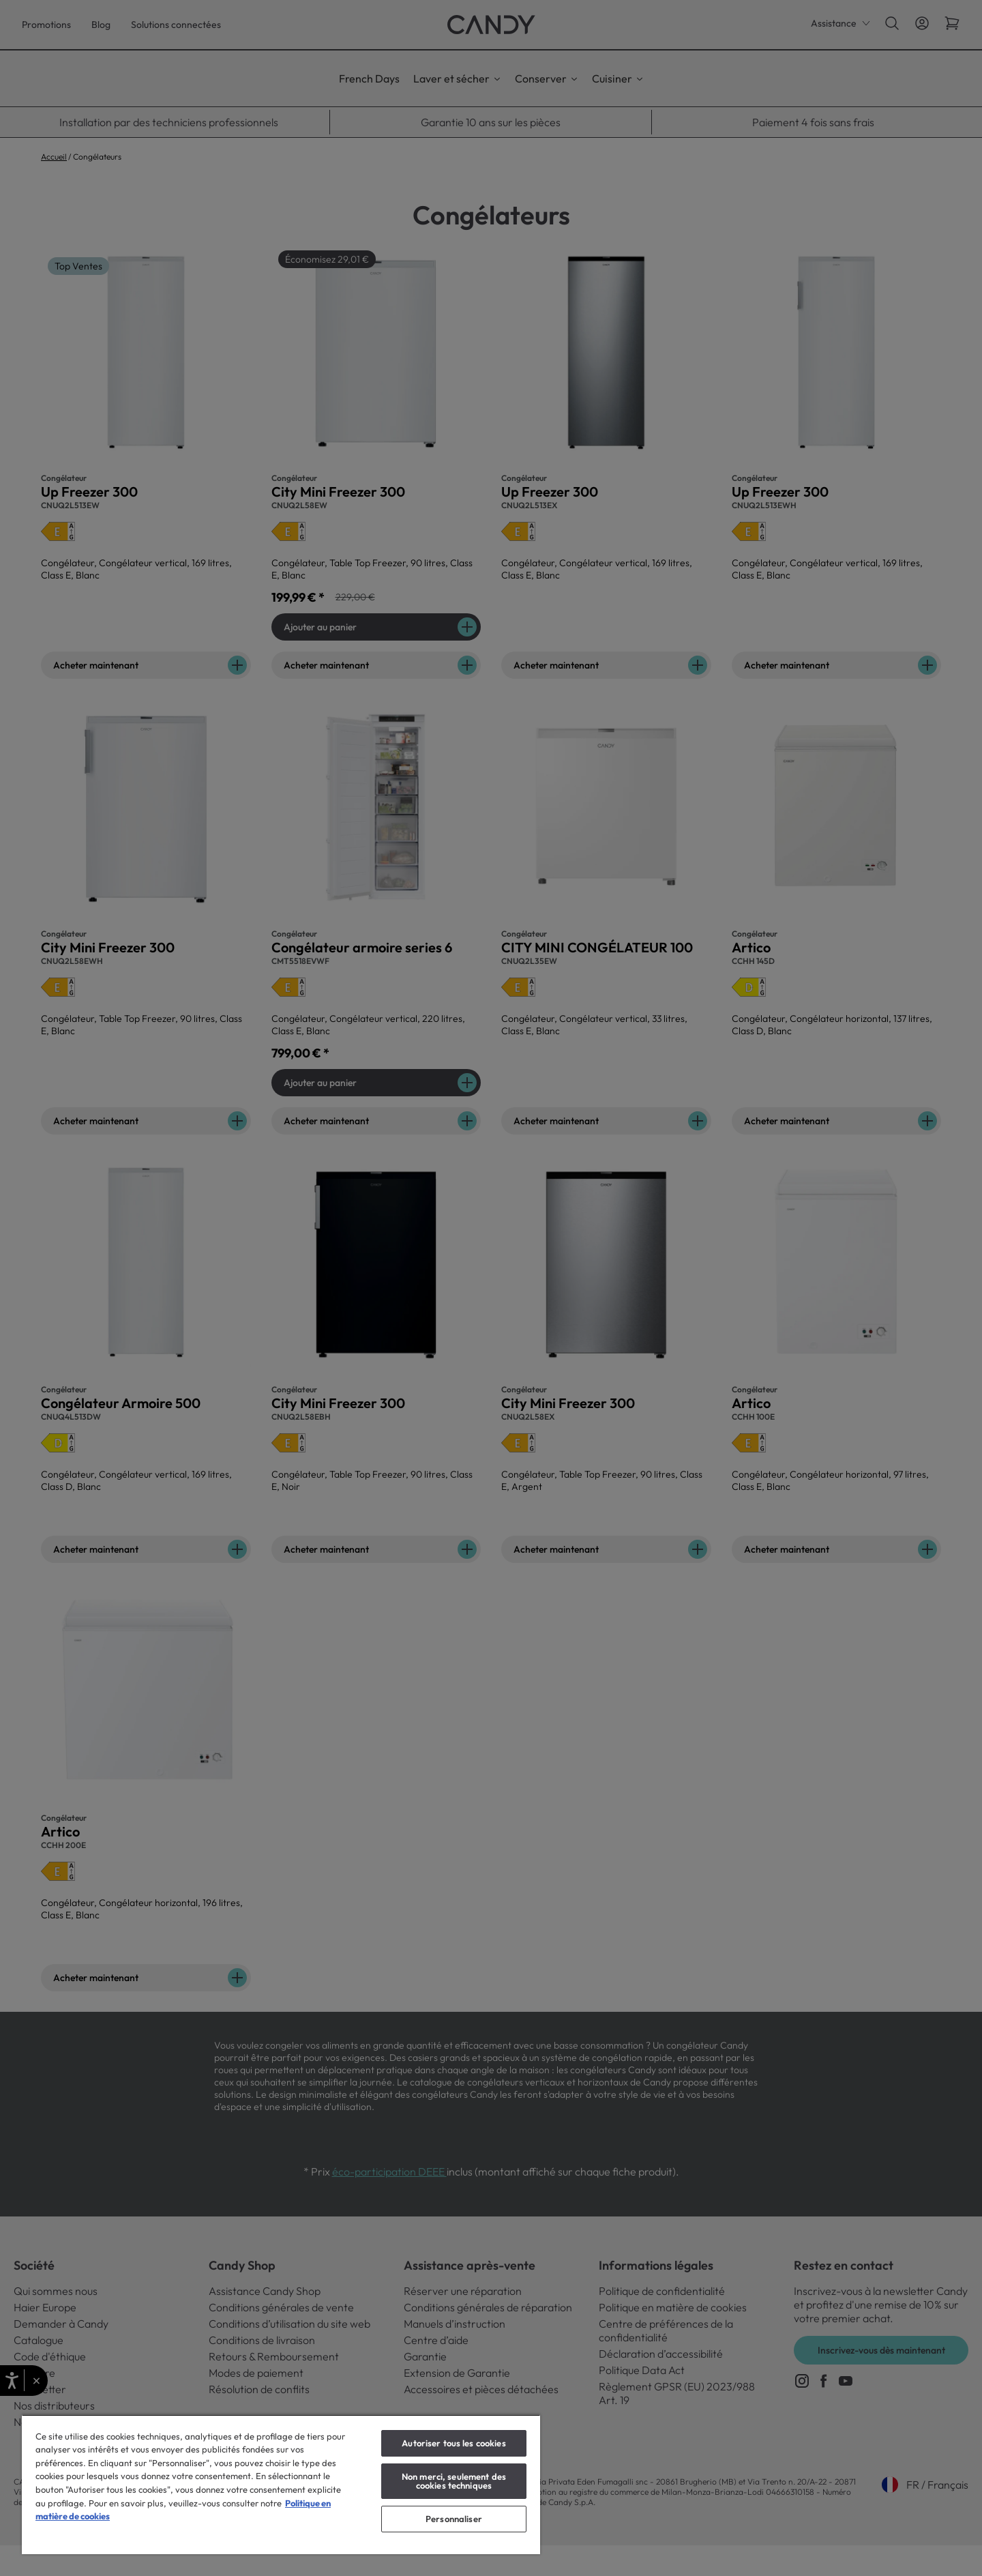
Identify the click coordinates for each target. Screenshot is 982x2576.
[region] (281, 2484)
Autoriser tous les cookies (453, 2443)
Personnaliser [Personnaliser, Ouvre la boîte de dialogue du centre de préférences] (454, 2518)
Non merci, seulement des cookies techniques (454, 2481)
